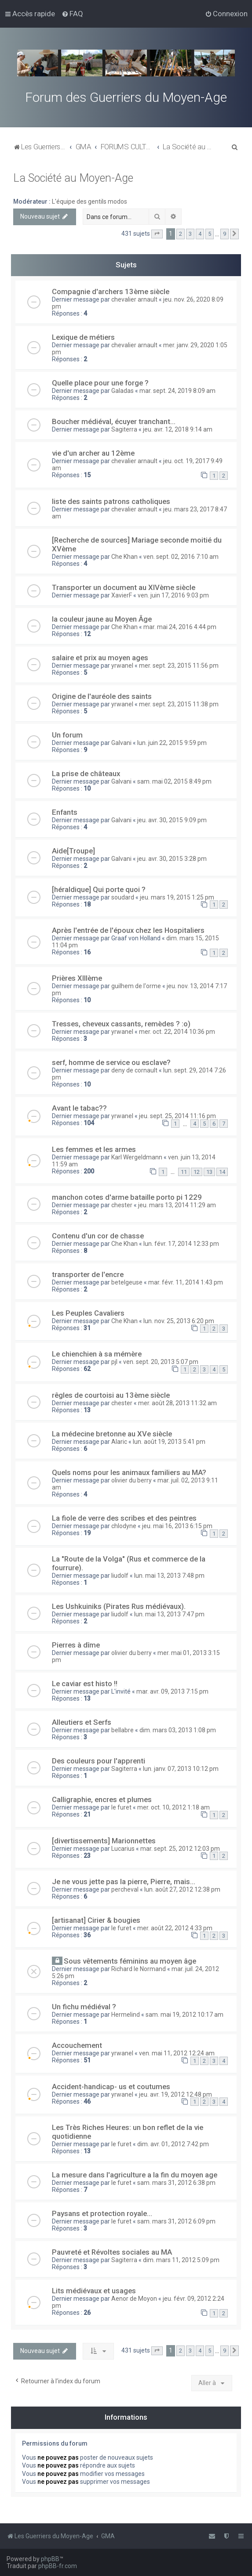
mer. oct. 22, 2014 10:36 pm (177, 1031)
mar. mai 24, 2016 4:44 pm (179, 626)
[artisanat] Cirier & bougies (96, 1920)
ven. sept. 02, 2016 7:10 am (181, 556)
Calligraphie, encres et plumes (102, 1799)
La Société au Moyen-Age (73, 178)
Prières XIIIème (77, 978)
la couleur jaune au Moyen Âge (102, 619)
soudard (122, 897)
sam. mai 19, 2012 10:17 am (184, 2014)
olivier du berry (131, 1480)
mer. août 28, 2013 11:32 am (177, 1403)
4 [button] (199, 233)
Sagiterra (124, 429)
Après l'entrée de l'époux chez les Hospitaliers (128, 930)
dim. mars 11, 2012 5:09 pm (181, 2259)
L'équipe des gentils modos (89, 201)
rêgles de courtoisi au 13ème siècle (111, 1395)
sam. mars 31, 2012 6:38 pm (176, 2182)
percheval (125, 1889)
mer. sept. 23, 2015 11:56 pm (179, 665)
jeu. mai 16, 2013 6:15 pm (177, 1525)
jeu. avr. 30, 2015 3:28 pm (172, 858)
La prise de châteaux (86, 773)
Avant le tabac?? (79, 1108)
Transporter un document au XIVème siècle (123, 587)
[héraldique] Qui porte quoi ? (99, 889)
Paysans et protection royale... (102, 2213)
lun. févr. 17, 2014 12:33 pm (181, 1243)
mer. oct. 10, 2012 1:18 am (173, 1807)
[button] (157, 234)
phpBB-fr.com (57, 2565)
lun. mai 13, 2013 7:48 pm (169, 1575)
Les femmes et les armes (94, 1149)
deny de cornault (134, 1070)
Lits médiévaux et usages (94, 2290)
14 (222, 1172)
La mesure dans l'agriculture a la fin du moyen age (134, 2174)
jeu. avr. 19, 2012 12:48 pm (175, 2094)
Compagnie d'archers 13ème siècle (110, 291)
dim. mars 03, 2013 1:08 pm (177, 1730)
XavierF (121, 595)
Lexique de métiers (83, 337)
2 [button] (180, 233)
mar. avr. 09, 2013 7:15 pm (172, 1691)
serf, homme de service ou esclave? (111, 1062)
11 (184, 1172)
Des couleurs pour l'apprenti (98, 1760)
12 (197, 1172)
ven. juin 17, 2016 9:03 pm (173, 595)
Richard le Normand (138, 1968)
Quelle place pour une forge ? (100, 382)
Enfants (64, 812)
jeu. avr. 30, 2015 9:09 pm (172, 820)
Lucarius (123, 1848)
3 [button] (190, 233)
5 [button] (209, 233)
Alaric (119, 1441)
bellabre (122, 1730)
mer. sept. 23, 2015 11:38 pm (179, 704)
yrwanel (122, 665)
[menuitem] (72, 13)
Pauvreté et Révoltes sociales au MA (112, 2252)
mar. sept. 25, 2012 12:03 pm (180, 1848)
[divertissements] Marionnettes (104, 1840)
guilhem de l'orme (136, 985)
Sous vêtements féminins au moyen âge (130, 1961)
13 (209, 1172)
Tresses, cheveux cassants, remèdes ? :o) (121, 1023)
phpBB (50, 2558)
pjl (114, 1361)
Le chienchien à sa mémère (97, 1353)
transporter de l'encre (88, 1274)
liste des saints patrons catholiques (111, 501)
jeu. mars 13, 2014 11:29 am (177, 1205)
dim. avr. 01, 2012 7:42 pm (173, 2144)
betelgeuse (126, 1282)
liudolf (119, 1575)
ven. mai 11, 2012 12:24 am (177, 2053)
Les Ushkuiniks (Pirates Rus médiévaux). (119, 1606)
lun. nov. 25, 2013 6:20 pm (178, 1320)
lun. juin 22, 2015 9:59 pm (172, 742)
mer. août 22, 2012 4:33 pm (174, 1928)
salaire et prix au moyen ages (100, 657)
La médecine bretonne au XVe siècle (112, 1433)
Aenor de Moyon (134, 2298)
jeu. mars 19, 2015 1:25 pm (177, 897)
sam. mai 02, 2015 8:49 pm (174, 781)
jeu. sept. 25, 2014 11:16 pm (177, 1115)
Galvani (121, 742)
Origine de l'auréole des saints (102, 696)
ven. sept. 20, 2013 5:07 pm (160, 1361)
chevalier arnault (134, 299)
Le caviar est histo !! (84, 1683)
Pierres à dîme (76, 1645)
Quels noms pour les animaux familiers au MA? (129, 1472)
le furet (121, 1807)
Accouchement (77, 2045)
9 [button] (224, 233)
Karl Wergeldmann (136, 1157)
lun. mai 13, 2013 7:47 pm (169, 1614)
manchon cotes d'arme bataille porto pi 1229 (127, 1197)
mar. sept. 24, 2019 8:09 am (177, 390)
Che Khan (124, 556)
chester (121, 1205)
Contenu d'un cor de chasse (98, 1235)
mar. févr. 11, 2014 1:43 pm (185, 1282)
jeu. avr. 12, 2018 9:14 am (177, 429)
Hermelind (125, 2014)
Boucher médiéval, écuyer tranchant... (113, 421)
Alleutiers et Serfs (81, 1722)
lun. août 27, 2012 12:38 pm (182, 1889)
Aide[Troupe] (73, 850)
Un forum (67, 734)
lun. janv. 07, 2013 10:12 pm (181, 1768)
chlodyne (123, 1525)
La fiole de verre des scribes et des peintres (124, 1518)
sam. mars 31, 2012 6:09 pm (176, 2221)
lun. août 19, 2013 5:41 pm (169, 1441)
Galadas (122, 390)
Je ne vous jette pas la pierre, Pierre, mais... (123, 1881)
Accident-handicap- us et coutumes (111, 2086)
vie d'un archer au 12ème (93, 453)
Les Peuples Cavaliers (88, 1313)
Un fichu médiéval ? (84, 2006)
